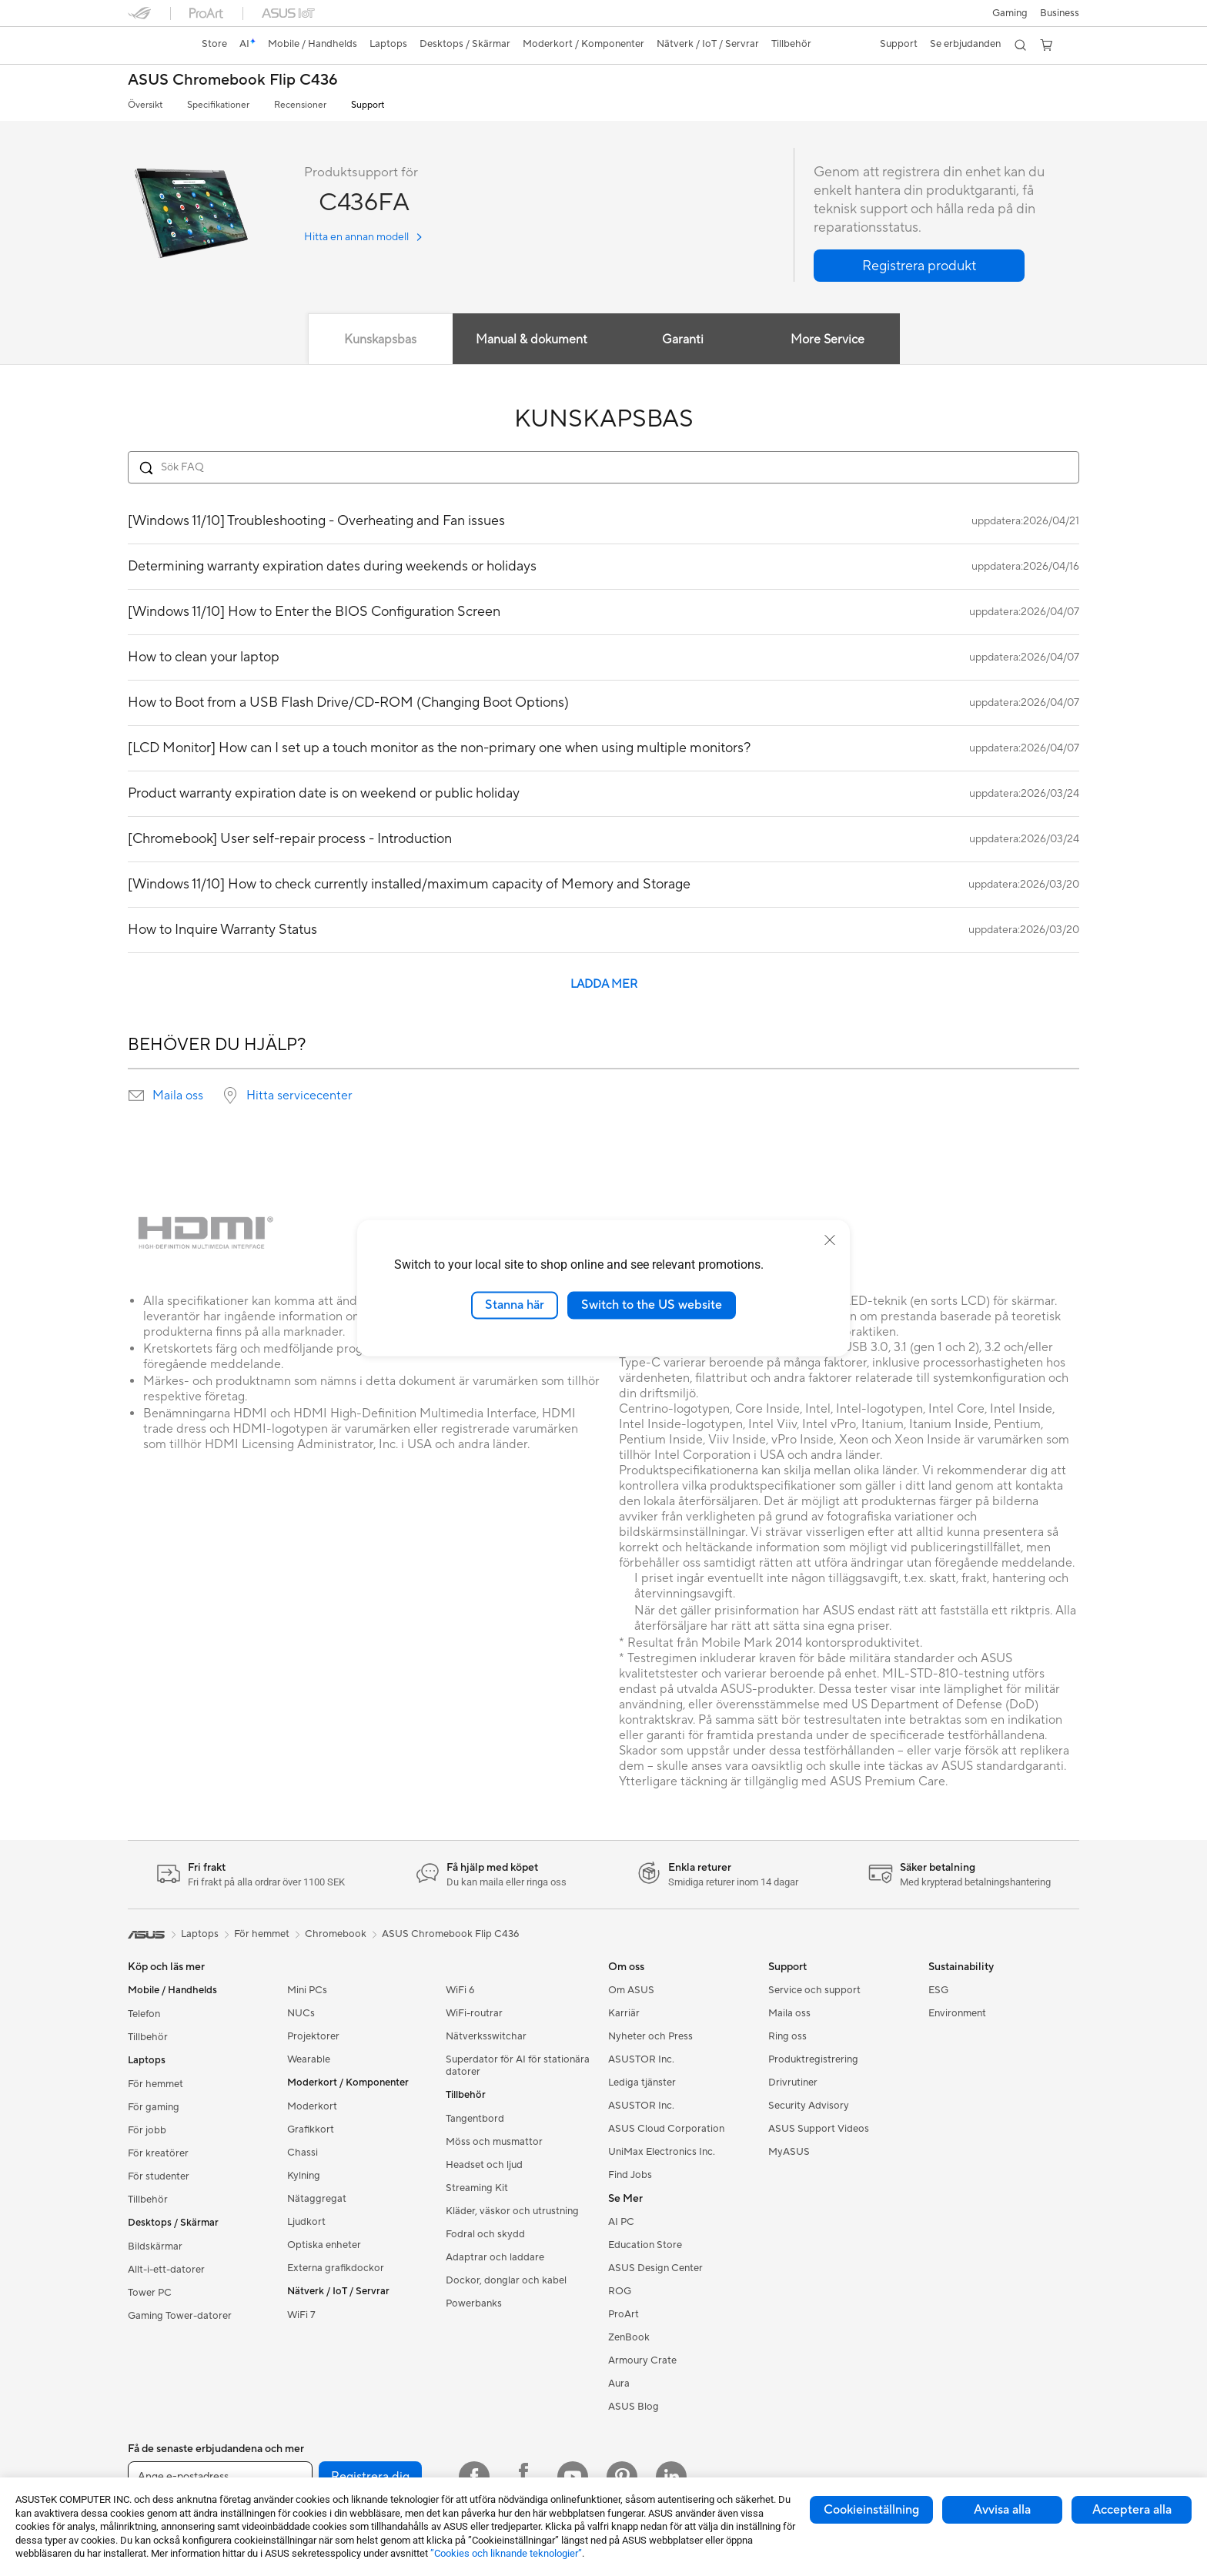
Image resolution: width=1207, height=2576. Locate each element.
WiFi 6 (460, 1990)
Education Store (645, 2245)
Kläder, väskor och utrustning (512, 2211)
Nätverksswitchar (486, 2036)
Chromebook (335, 1934)
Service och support (814, 1990)
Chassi (302, 2152)
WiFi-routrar (474, 2013)
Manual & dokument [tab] (531, 339)
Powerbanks (474, 2303)
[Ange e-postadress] (220, 2476)
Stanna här (514, 1305)
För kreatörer (158, 2153)
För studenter (158, 2176)
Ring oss (787, 2036)
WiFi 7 (301, 2315)
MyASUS (789, 2152)
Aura (619, 2383)
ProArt (623, 2314)
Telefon (144, 2014)
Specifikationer (218, 105)
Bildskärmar (155, 2246)
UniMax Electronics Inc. (661, 2152)
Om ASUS (631, 1990)
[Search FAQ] (603, 467)
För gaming (153, 2107)
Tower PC (150, 2293)
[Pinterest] (622, 2476)
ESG (938, 1990)
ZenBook (629, 2337)
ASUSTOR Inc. (641, 2059)
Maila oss (177, 1095)
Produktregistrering (813, 2059)
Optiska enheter (324, 2245)
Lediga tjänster (642, 2082)
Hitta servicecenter (299, 1095)
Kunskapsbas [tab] (380, 339)
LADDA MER (603, 984)
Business (1059, 13)
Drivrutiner (792, 2082)
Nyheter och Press (650, 2036)
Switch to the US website (651, 1305)
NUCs (301, 2013)
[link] (154, 45)
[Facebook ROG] (523, 2476)
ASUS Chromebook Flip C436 (233, 80)
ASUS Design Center (655, 2268)
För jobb (147, 2130)
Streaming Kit (477, 2188)
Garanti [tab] (683, 339)
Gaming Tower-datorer (180, 2316)
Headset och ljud (484, 2165)
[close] (830, 1240)
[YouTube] (572, 2476)
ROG (619, 2291)
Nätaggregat (316, 2199)
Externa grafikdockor (335, 2268)
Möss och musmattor (494, 2142)
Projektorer (313, 2036)
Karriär (624, 2013)
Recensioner (300, 105)
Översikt (145, 105)
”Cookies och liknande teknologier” (506, 2553)
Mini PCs (307, 1990)
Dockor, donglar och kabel (506, 2280)
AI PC (621, 2222)
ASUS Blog (633, 2406)
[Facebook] (474, 2476)
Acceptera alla (1132, 2509)
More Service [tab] (827, 339)
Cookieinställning (871, 2509)
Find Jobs (630, 2175)
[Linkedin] (671, 2476)
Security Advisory (808, 2105)
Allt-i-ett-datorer (166, 2269)
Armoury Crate (642, 2360)
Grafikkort (310, 2129)
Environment (957, 2013)
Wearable (308, 2059)
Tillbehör (148, 2037)
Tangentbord (475, 2119)
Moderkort (312, 2106)
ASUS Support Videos (818, 2129)
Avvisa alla (1002, 2509)
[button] (1010, 13)
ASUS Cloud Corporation (666, 2129)
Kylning (303, 2176)
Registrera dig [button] (370, 2476)
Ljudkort (306, 2222)
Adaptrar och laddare (495, 2257)
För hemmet (155, 2084)
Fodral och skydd (485, 2234)
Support (367, 105)
